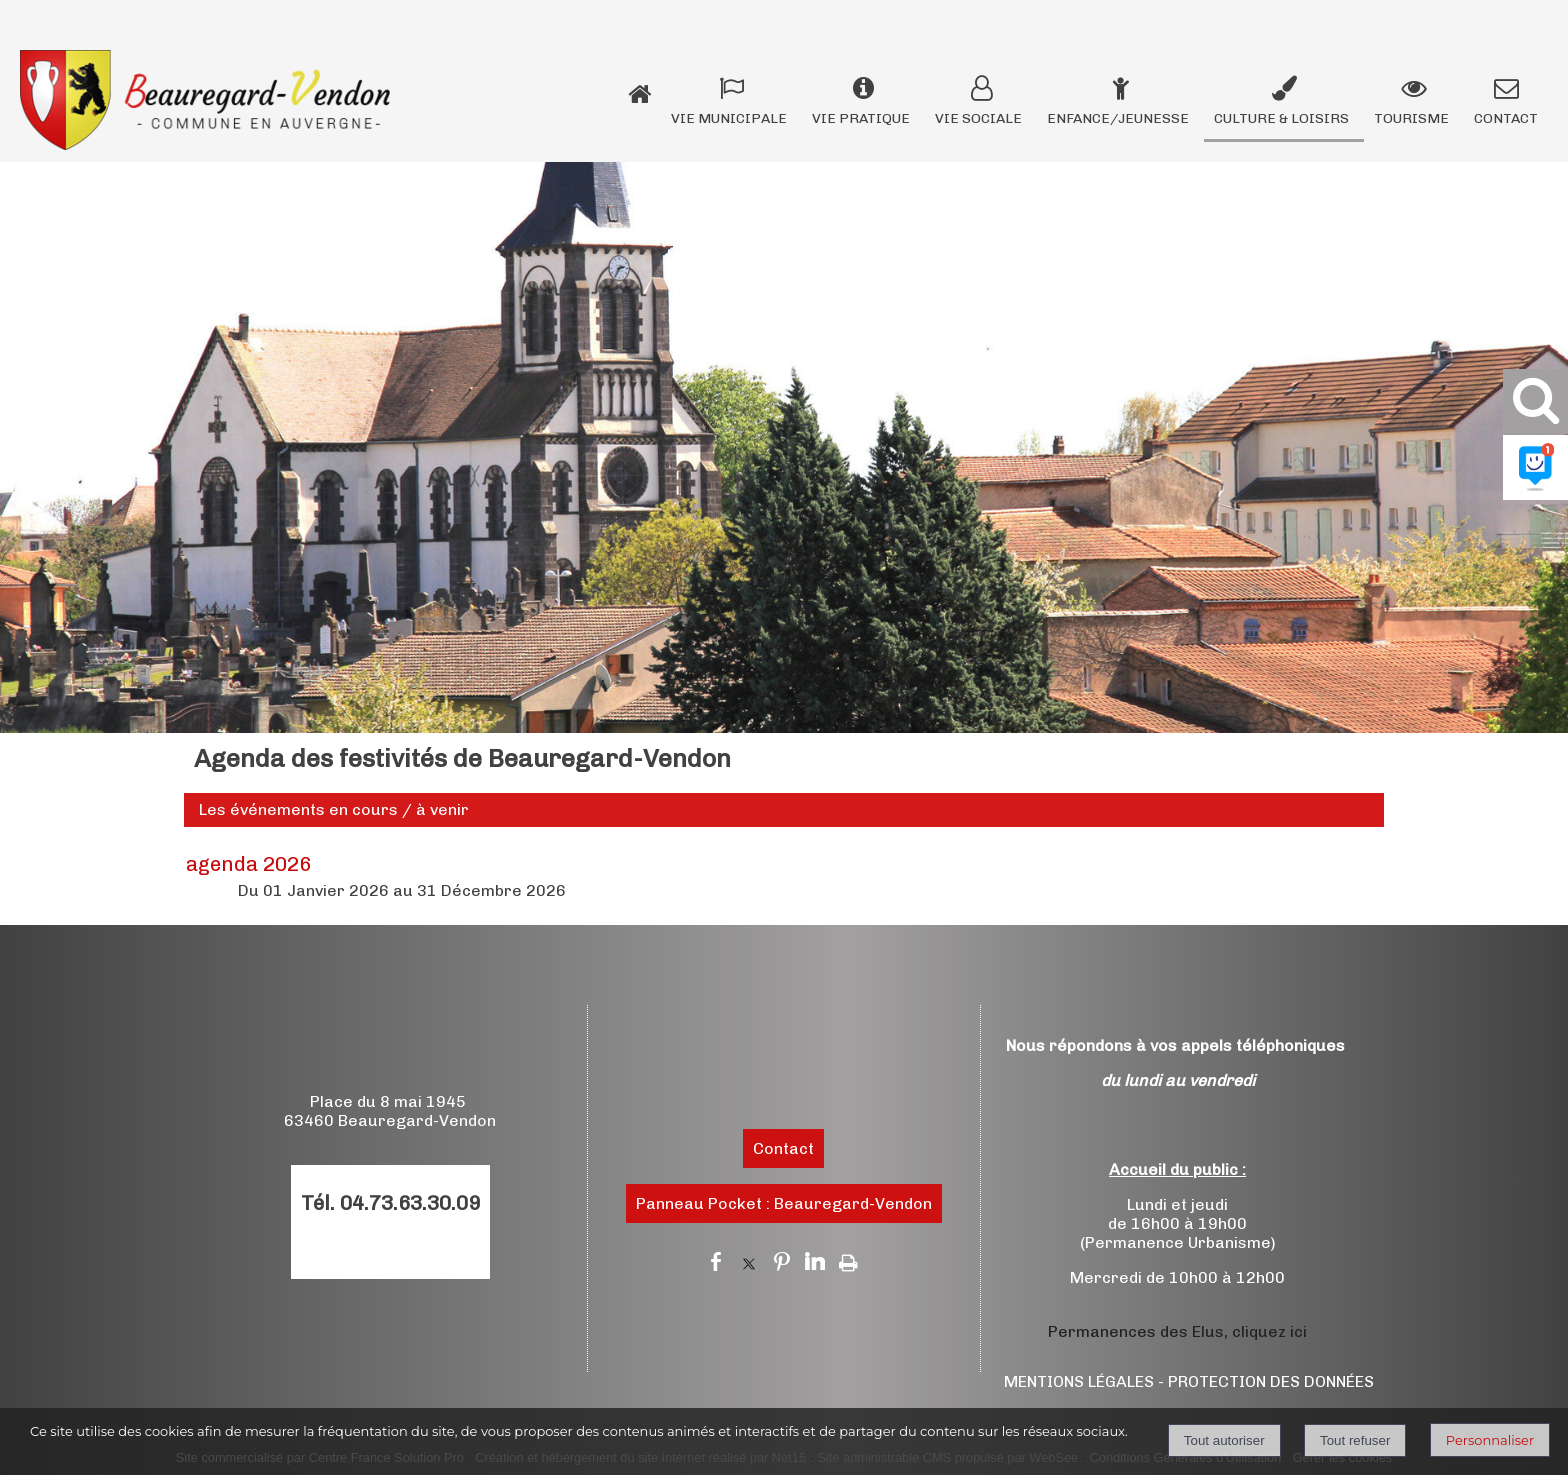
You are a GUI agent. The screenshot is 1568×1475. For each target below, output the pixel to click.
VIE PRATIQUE (861, 118)
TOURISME (1411, 118)
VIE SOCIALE (978, 118)
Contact (783, 1148)
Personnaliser (1490, 1440)
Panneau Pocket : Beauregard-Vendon (784, 1203)
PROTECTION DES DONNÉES (1271, 1381)
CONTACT (1506, 118)
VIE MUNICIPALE (729, 118)
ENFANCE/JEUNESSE (1118, 118)
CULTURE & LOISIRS (1281, 118)
